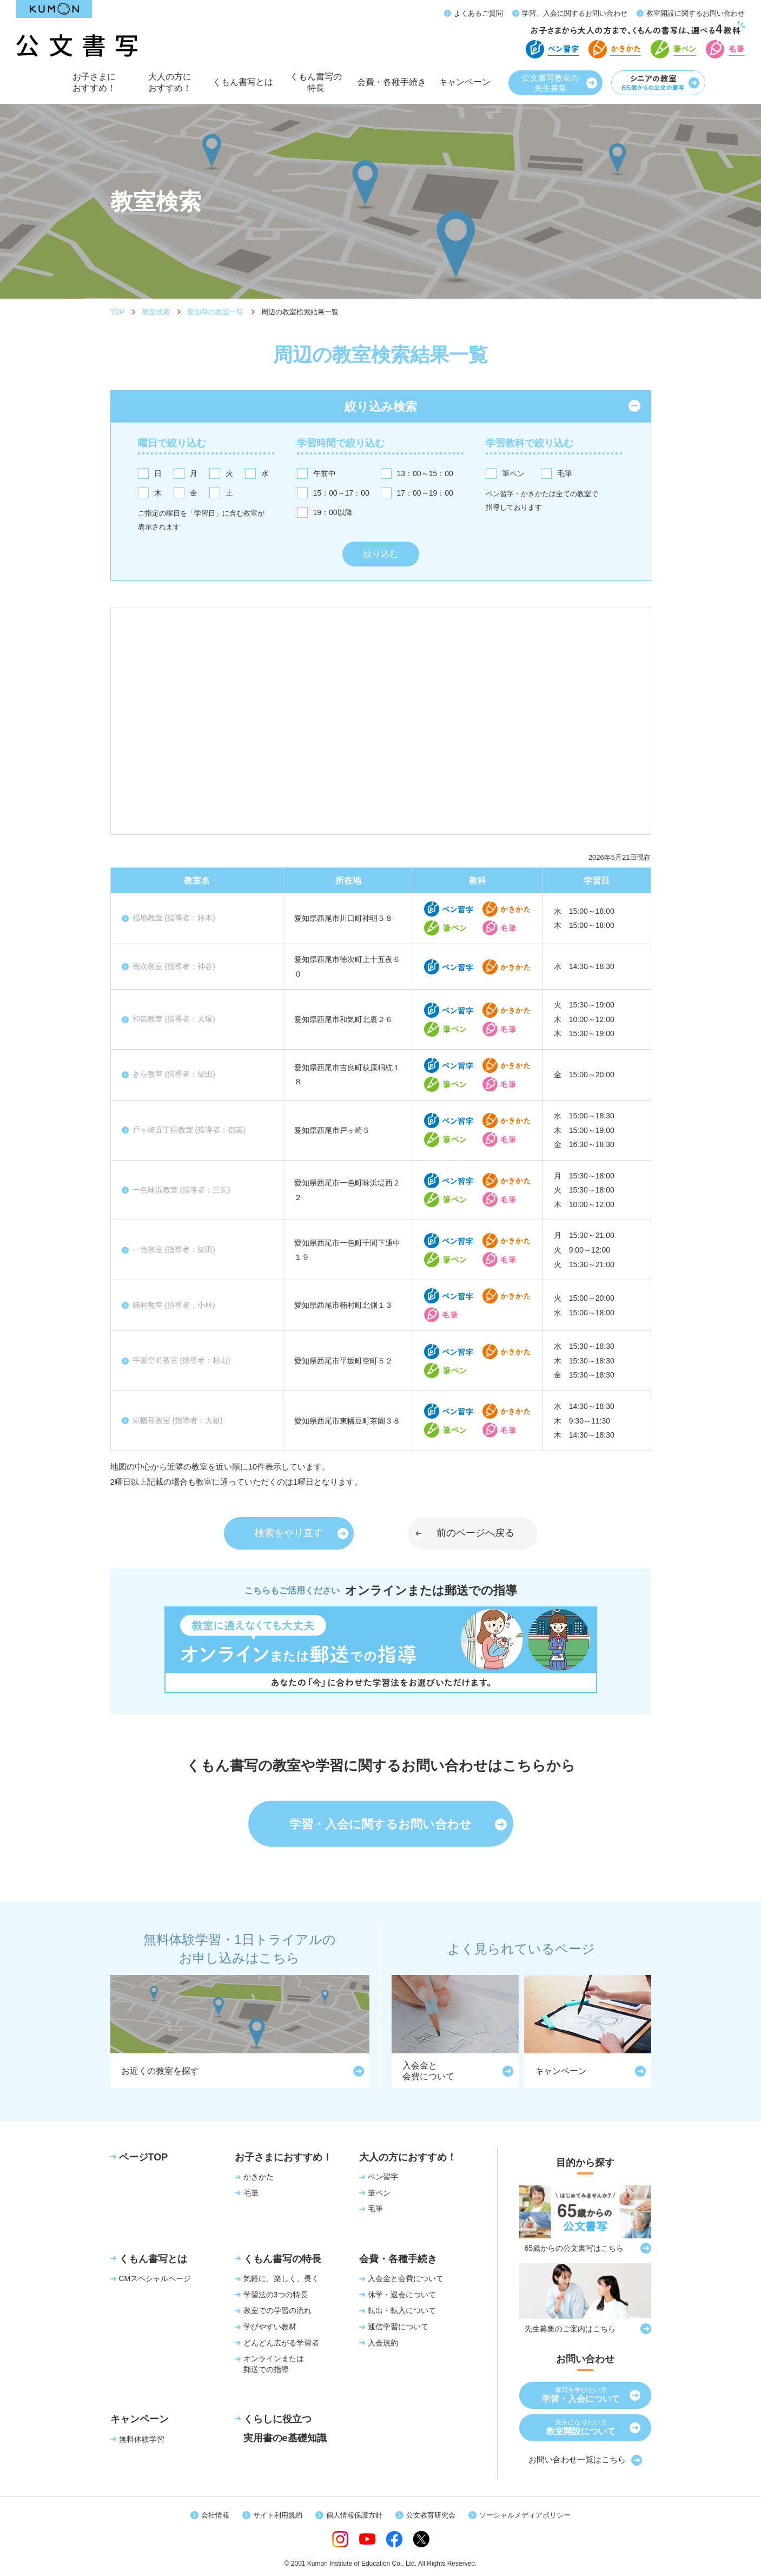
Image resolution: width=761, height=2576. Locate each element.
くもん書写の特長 (316, 86)
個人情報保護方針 (354, 2515)
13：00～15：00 (425, 473)
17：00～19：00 (425, 493)
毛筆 (564, 473)
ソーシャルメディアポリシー (525, 2515)
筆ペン (513, 473)
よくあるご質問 (478, 13)
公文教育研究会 (430, 2515)
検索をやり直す (289, 1532)
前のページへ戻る (475, 1532)
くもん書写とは (243, 88)
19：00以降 (333, 512)
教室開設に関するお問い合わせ (695, 13)
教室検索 (156, 312)
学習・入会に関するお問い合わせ (380, 1824)
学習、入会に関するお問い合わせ (574, 13)
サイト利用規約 (277, 2515)
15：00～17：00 (341, 493)
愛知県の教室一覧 (215, 312)
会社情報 (215, 2515)
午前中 (324, 473)
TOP (117, 312)
